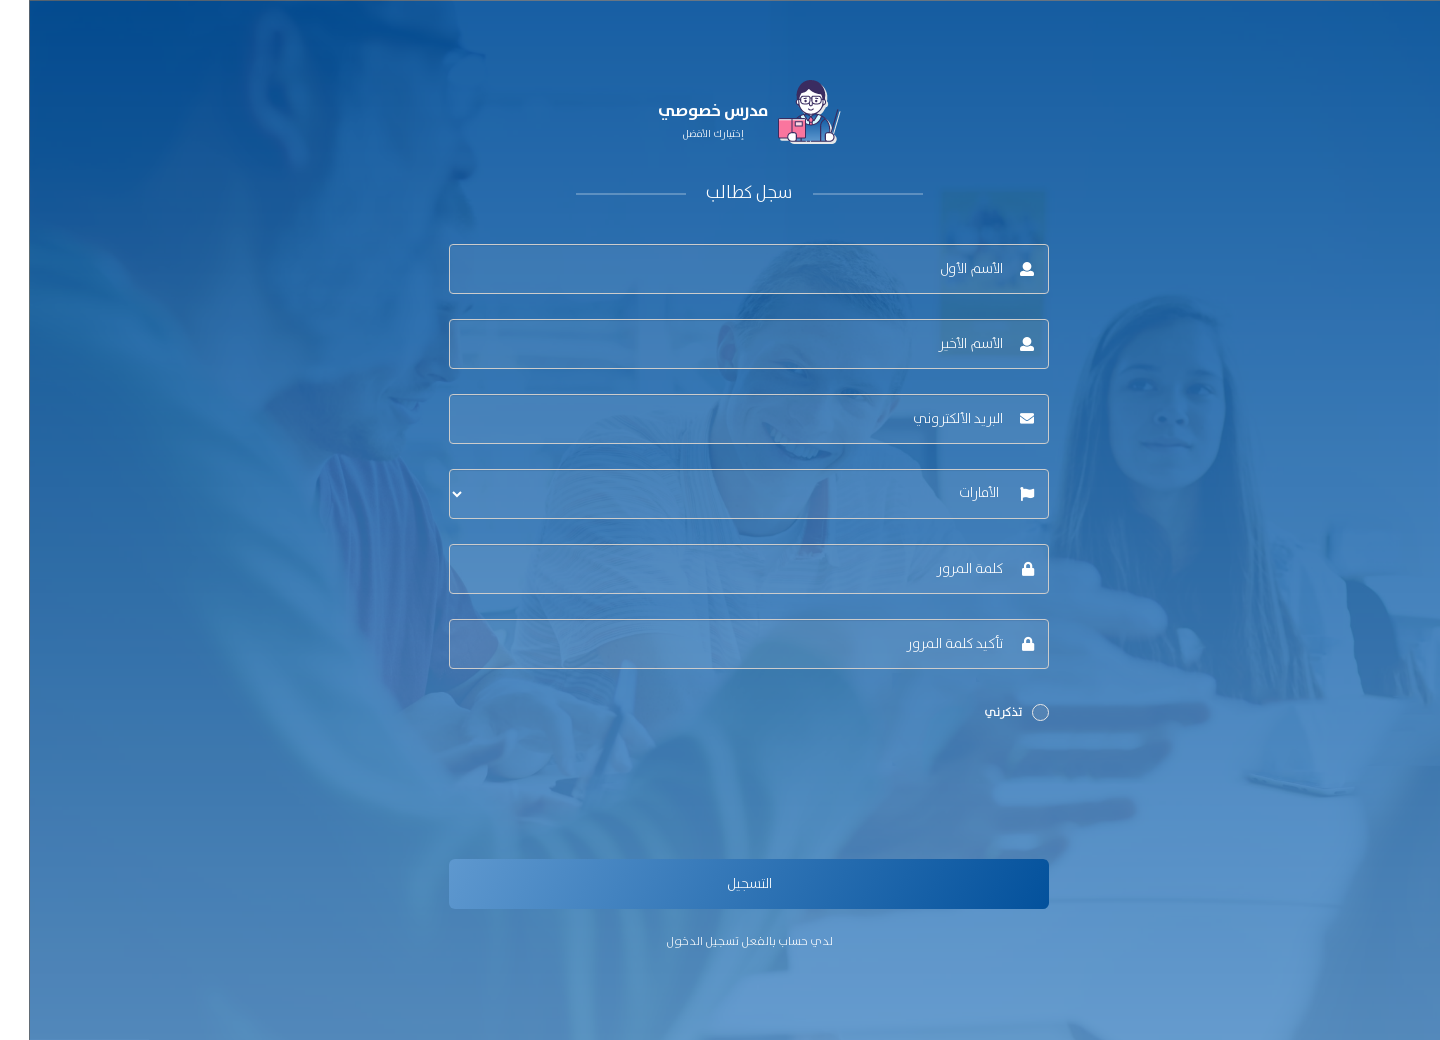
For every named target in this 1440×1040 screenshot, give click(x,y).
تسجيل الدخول (673, 941)
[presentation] (868, 795)
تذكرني (987, 712)
